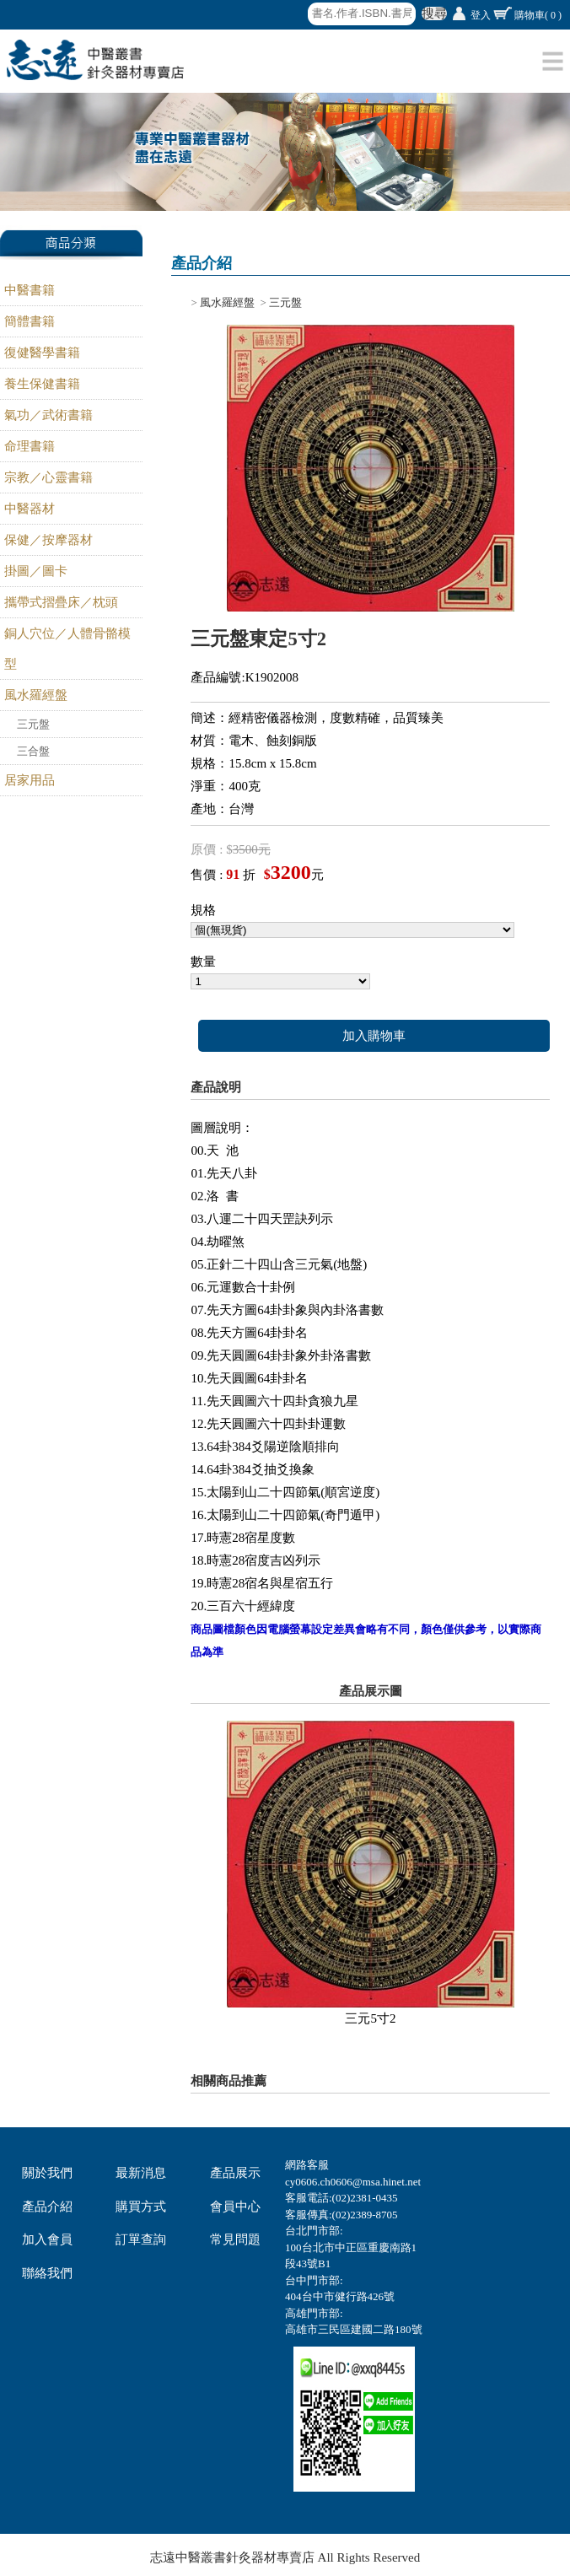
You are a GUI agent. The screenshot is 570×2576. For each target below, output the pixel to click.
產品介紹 (47, 2206)
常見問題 (235, 2239)
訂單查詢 (141, 2239)
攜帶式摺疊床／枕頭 (61, 602)
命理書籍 (29, 446)
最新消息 (141, 2173)
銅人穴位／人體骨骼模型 (67, 649)
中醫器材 (29, 508)
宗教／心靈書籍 (48, 477)
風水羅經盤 (35, 695)
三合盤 (33, 751)
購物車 (538, 15)
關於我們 (47, 2173)
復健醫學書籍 (42, 352)
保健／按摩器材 (48, 540)
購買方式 (141, 2206)
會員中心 (235, 2206)
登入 (481, 15)
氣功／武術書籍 (48, 415)
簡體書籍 (29, 321)
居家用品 (29, 780)
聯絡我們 (47, 2273)
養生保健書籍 (42, 384)
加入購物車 (374, 1036)
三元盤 (33, 724)
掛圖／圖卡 (35, 571)
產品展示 (235, 2173)
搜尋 (434, 13)
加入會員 (47, 2239)
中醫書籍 (29, 290)
